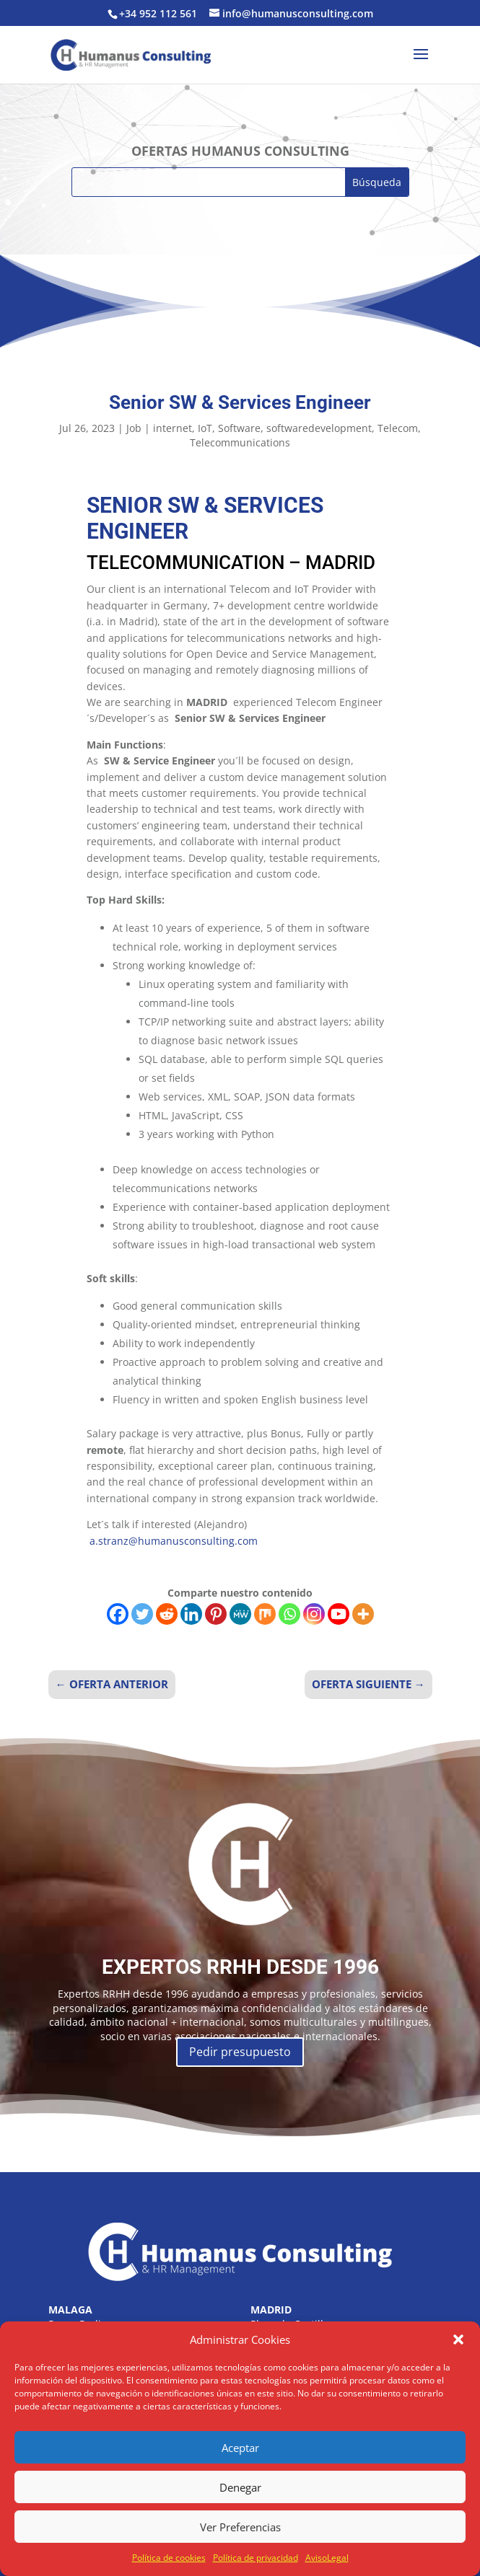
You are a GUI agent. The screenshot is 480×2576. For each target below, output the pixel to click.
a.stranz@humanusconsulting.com (174, 1541)
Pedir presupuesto (240, 2052)
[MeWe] (240, 1614)
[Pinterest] (216, 1614)
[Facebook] (117, 1614)
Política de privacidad (255, 2557)
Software (239, 428)
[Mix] (265, 1614)
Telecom (398, 428)
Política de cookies (169, 2557)
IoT (205, 428)
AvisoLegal (327, 2557)
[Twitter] (142, 1614)
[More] (363, 1614)
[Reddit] (167, 1614)
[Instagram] (314, 1614)
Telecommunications (240, 442)
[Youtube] (338, 1614)
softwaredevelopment (319, 428)
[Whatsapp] (289, 1614)
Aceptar (240, 2447)
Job (133, 428)
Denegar (240, 2487)
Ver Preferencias (240, 2527)
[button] (458, 2339)
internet (172, 428)
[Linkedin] (191, 1614)
